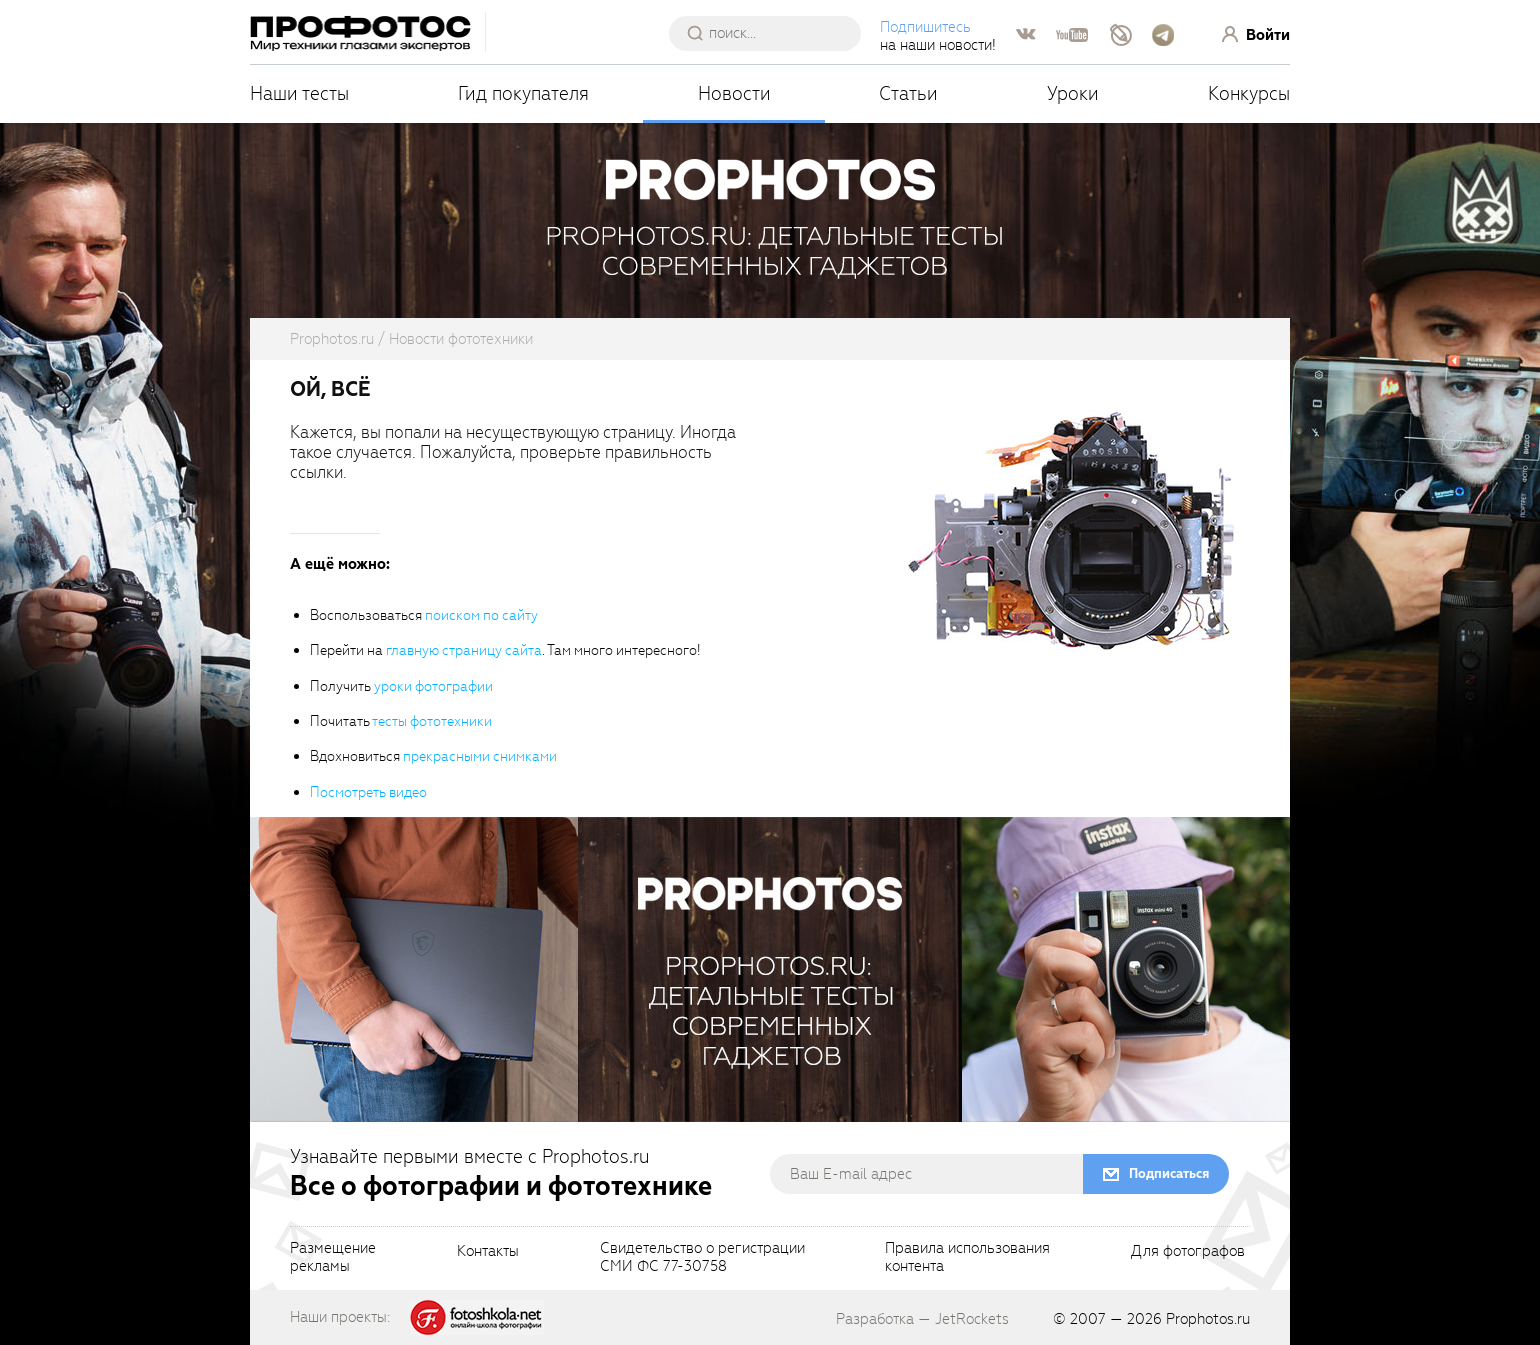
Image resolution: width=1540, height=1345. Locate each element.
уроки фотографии (433, 686)
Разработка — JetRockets (922, 1319)
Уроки (1073, 93)
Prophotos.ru (1208, 1319)
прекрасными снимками (480, 756)
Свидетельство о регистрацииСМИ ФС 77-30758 (702, 1258)
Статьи (908, 93)
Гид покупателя (523, 93)
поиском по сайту (481, 615)
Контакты (488, 1252)
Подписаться (1169, 1173)
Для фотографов (1188, 1252)
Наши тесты (299, 93)
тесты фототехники (432, 721)
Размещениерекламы (333, 1258)
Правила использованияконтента (967, 1258)
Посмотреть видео (368, 792)
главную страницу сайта (464, 650)
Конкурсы (1249, 93)
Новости (734, 93)
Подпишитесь (925, 27)
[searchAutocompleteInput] (772, 33)
